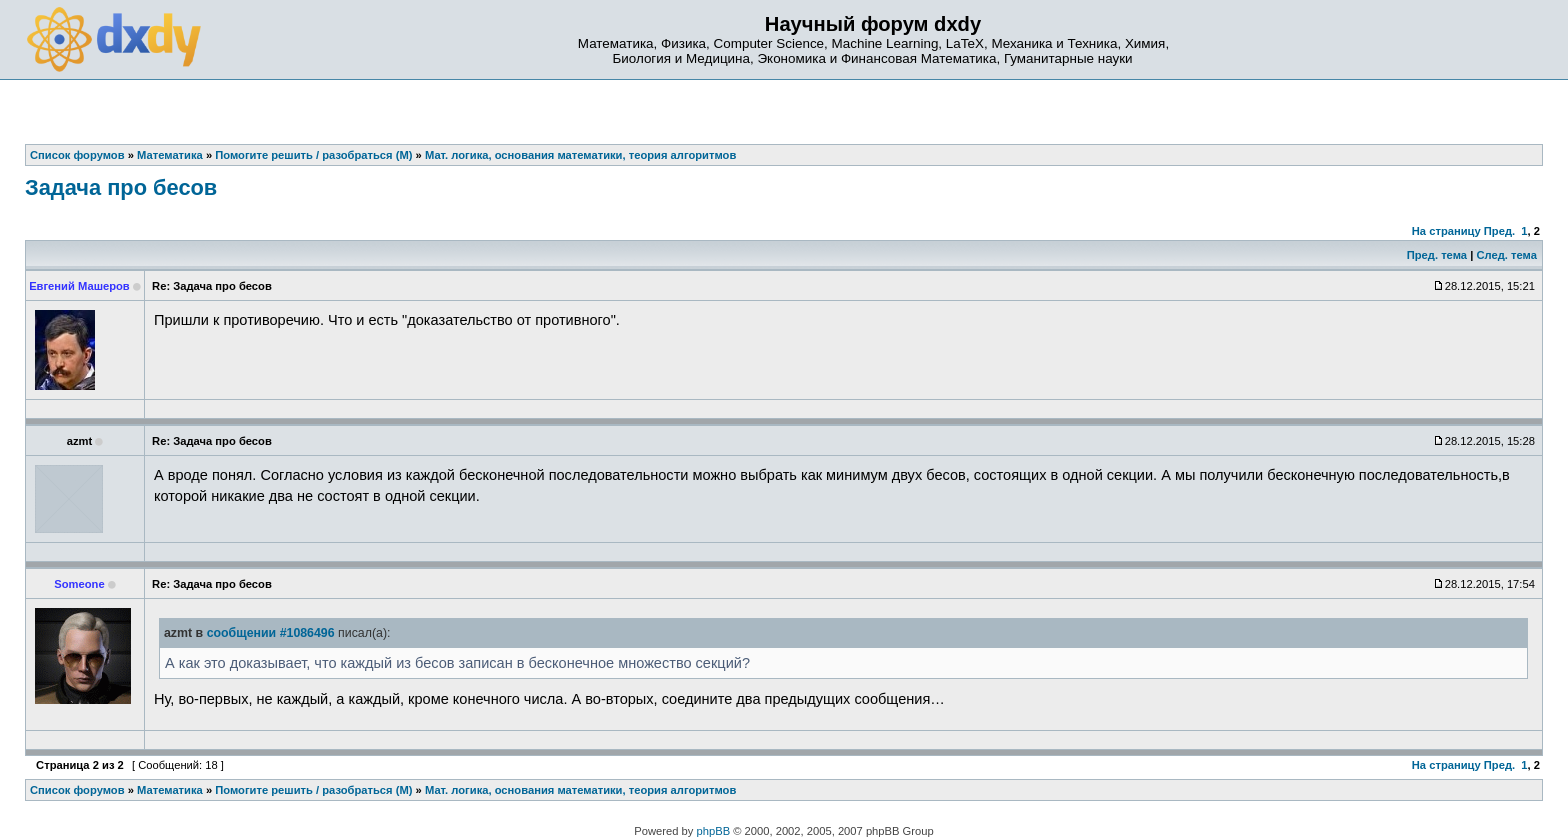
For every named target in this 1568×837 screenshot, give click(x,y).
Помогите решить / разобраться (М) (313, 790)
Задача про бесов (121, 187)
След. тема (1506, 255)
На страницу (1446, 231)
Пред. (1499, 231)
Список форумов (77, 790)
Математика (170, 790)
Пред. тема (1437, 255)
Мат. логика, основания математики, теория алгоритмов (580, 790)
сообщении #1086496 (271, 633)
